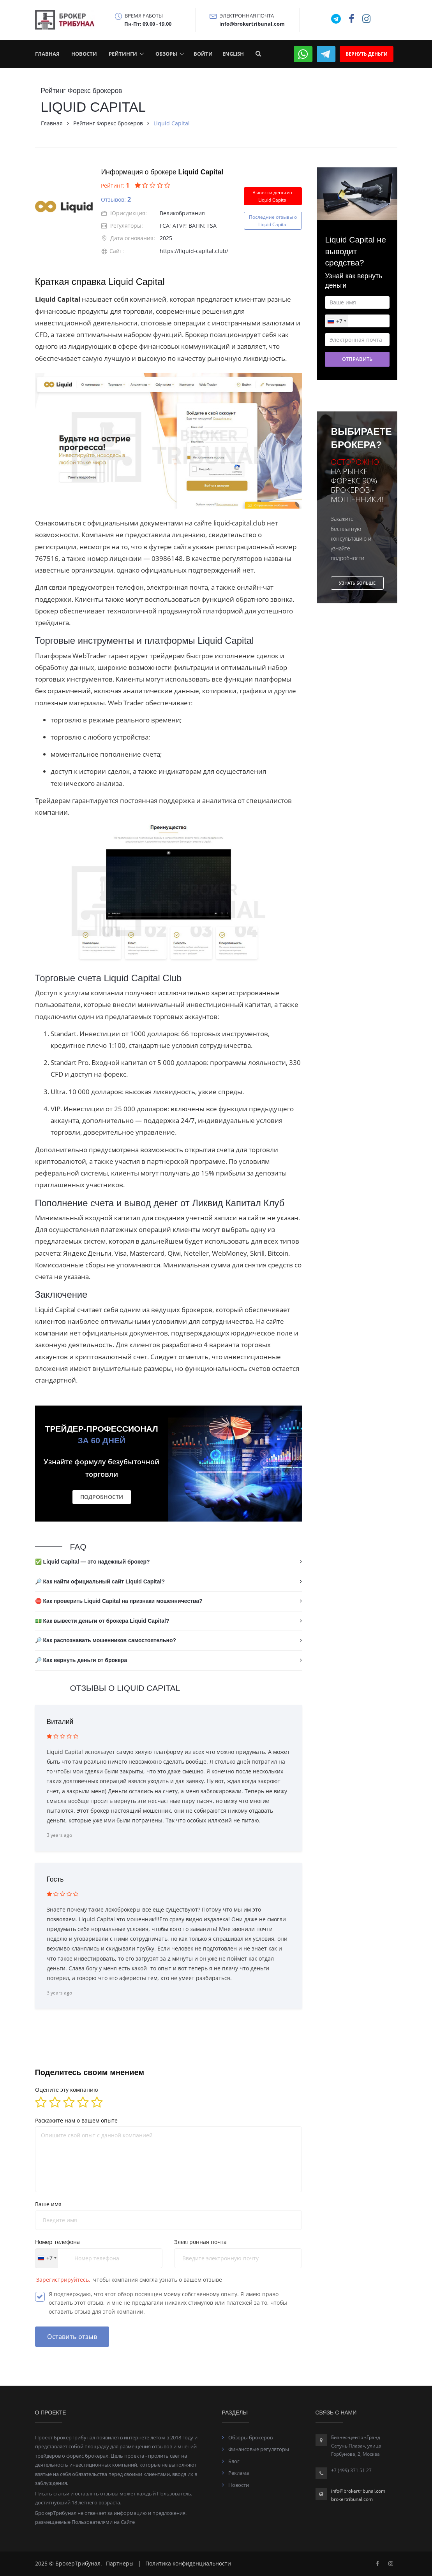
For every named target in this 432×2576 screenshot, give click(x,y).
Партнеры (120, 2563)
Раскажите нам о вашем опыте (76, 2120)
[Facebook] (377, 2563)
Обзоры (166, 53)
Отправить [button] (357, 358)
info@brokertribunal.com (358, 2491)
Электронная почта (200, 2242)
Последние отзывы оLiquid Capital (273, 221)
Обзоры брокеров (250, 2437)
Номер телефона (57, 2242)
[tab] (168, 1562)
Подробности (101, 1497)
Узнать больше (357, 583)
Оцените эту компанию (66, 2089)
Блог (234, 2461)
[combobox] (46, 2258)
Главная (47, 53)
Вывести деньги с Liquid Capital (272, 196)
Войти (203, 53)
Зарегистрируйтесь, (64, 2279)
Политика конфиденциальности (188, 2563)
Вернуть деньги (367, 54)
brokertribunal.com (352, 2499)
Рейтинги (123, 53)
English (233, 53)
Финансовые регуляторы (258, 2449)
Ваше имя (48, 2204)
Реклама (238, 2472)
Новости (84, 53)
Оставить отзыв (72, 2336)
